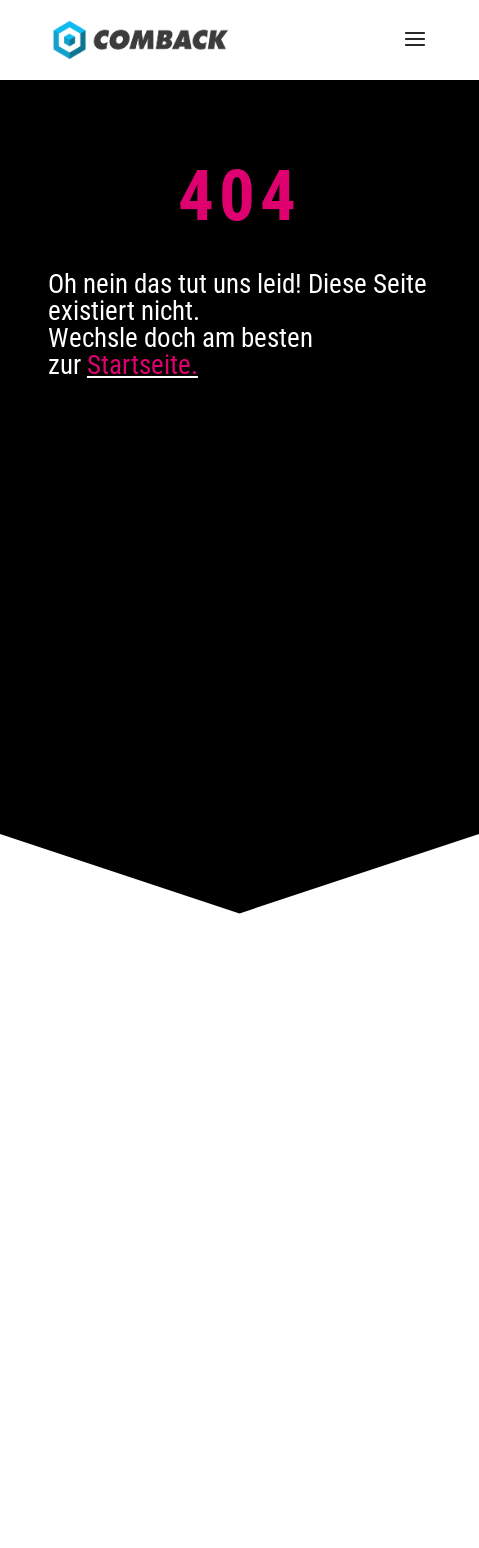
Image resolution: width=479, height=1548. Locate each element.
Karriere (240, 1129)
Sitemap (321, 1456)
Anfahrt (239, 1081)
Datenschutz (245, 1456)
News (239, 1152)
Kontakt (239, 1105)
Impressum (161, 1456)
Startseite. (142, 365)
